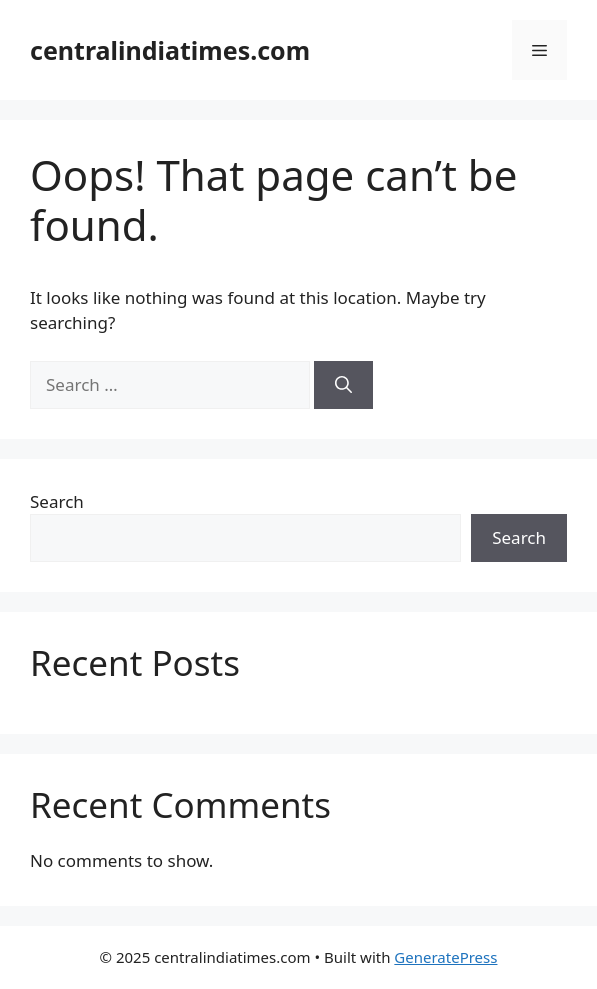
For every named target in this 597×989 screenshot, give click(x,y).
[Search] (343, 385)
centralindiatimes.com (170, 50)
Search (57, 501)
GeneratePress (445, 957)
